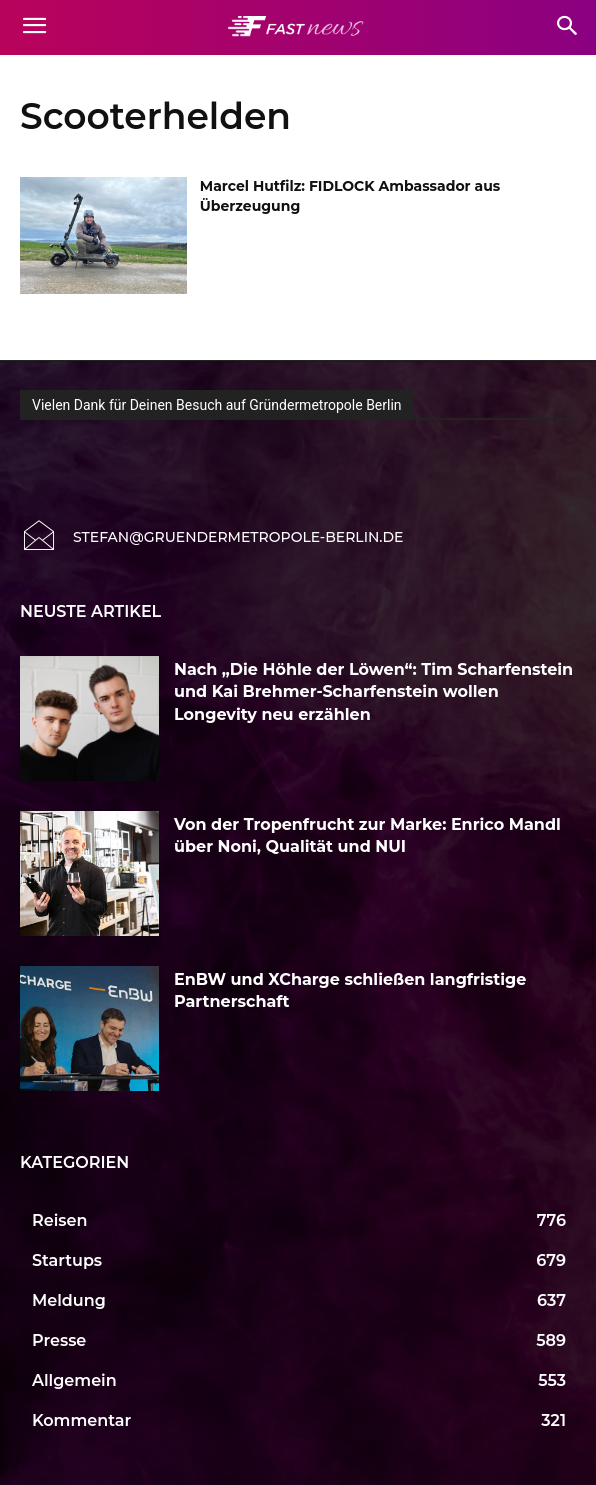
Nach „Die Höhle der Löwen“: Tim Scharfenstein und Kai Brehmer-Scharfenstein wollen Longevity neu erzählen (373, 692)
